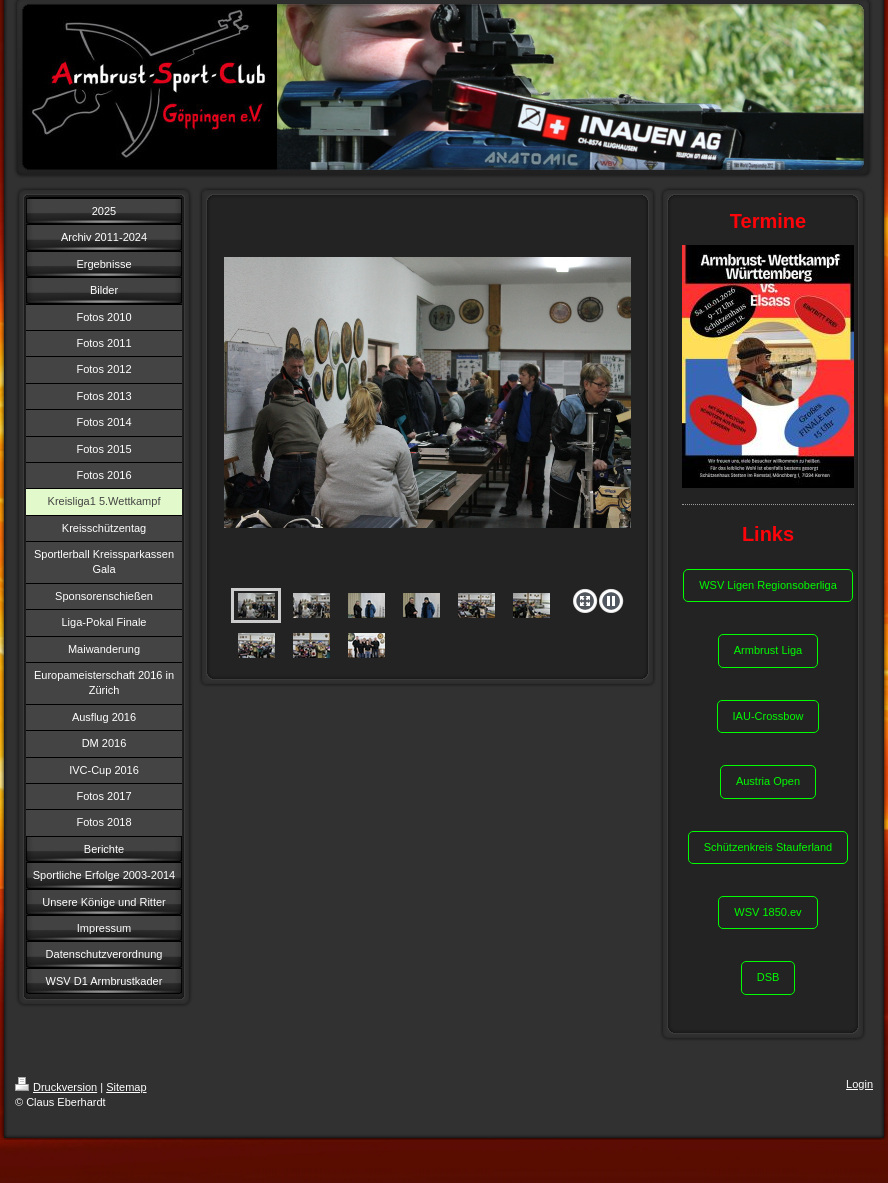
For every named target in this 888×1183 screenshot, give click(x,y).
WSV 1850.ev (767, 912)
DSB (768, 977)
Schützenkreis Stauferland (768, 847)
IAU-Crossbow (768, 716)
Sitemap (126, 1087)
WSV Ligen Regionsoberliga (768, 585)
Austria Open (768, 781)
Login (859, 1084)
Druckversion (56, 1087)
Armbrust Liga (768, 650)
